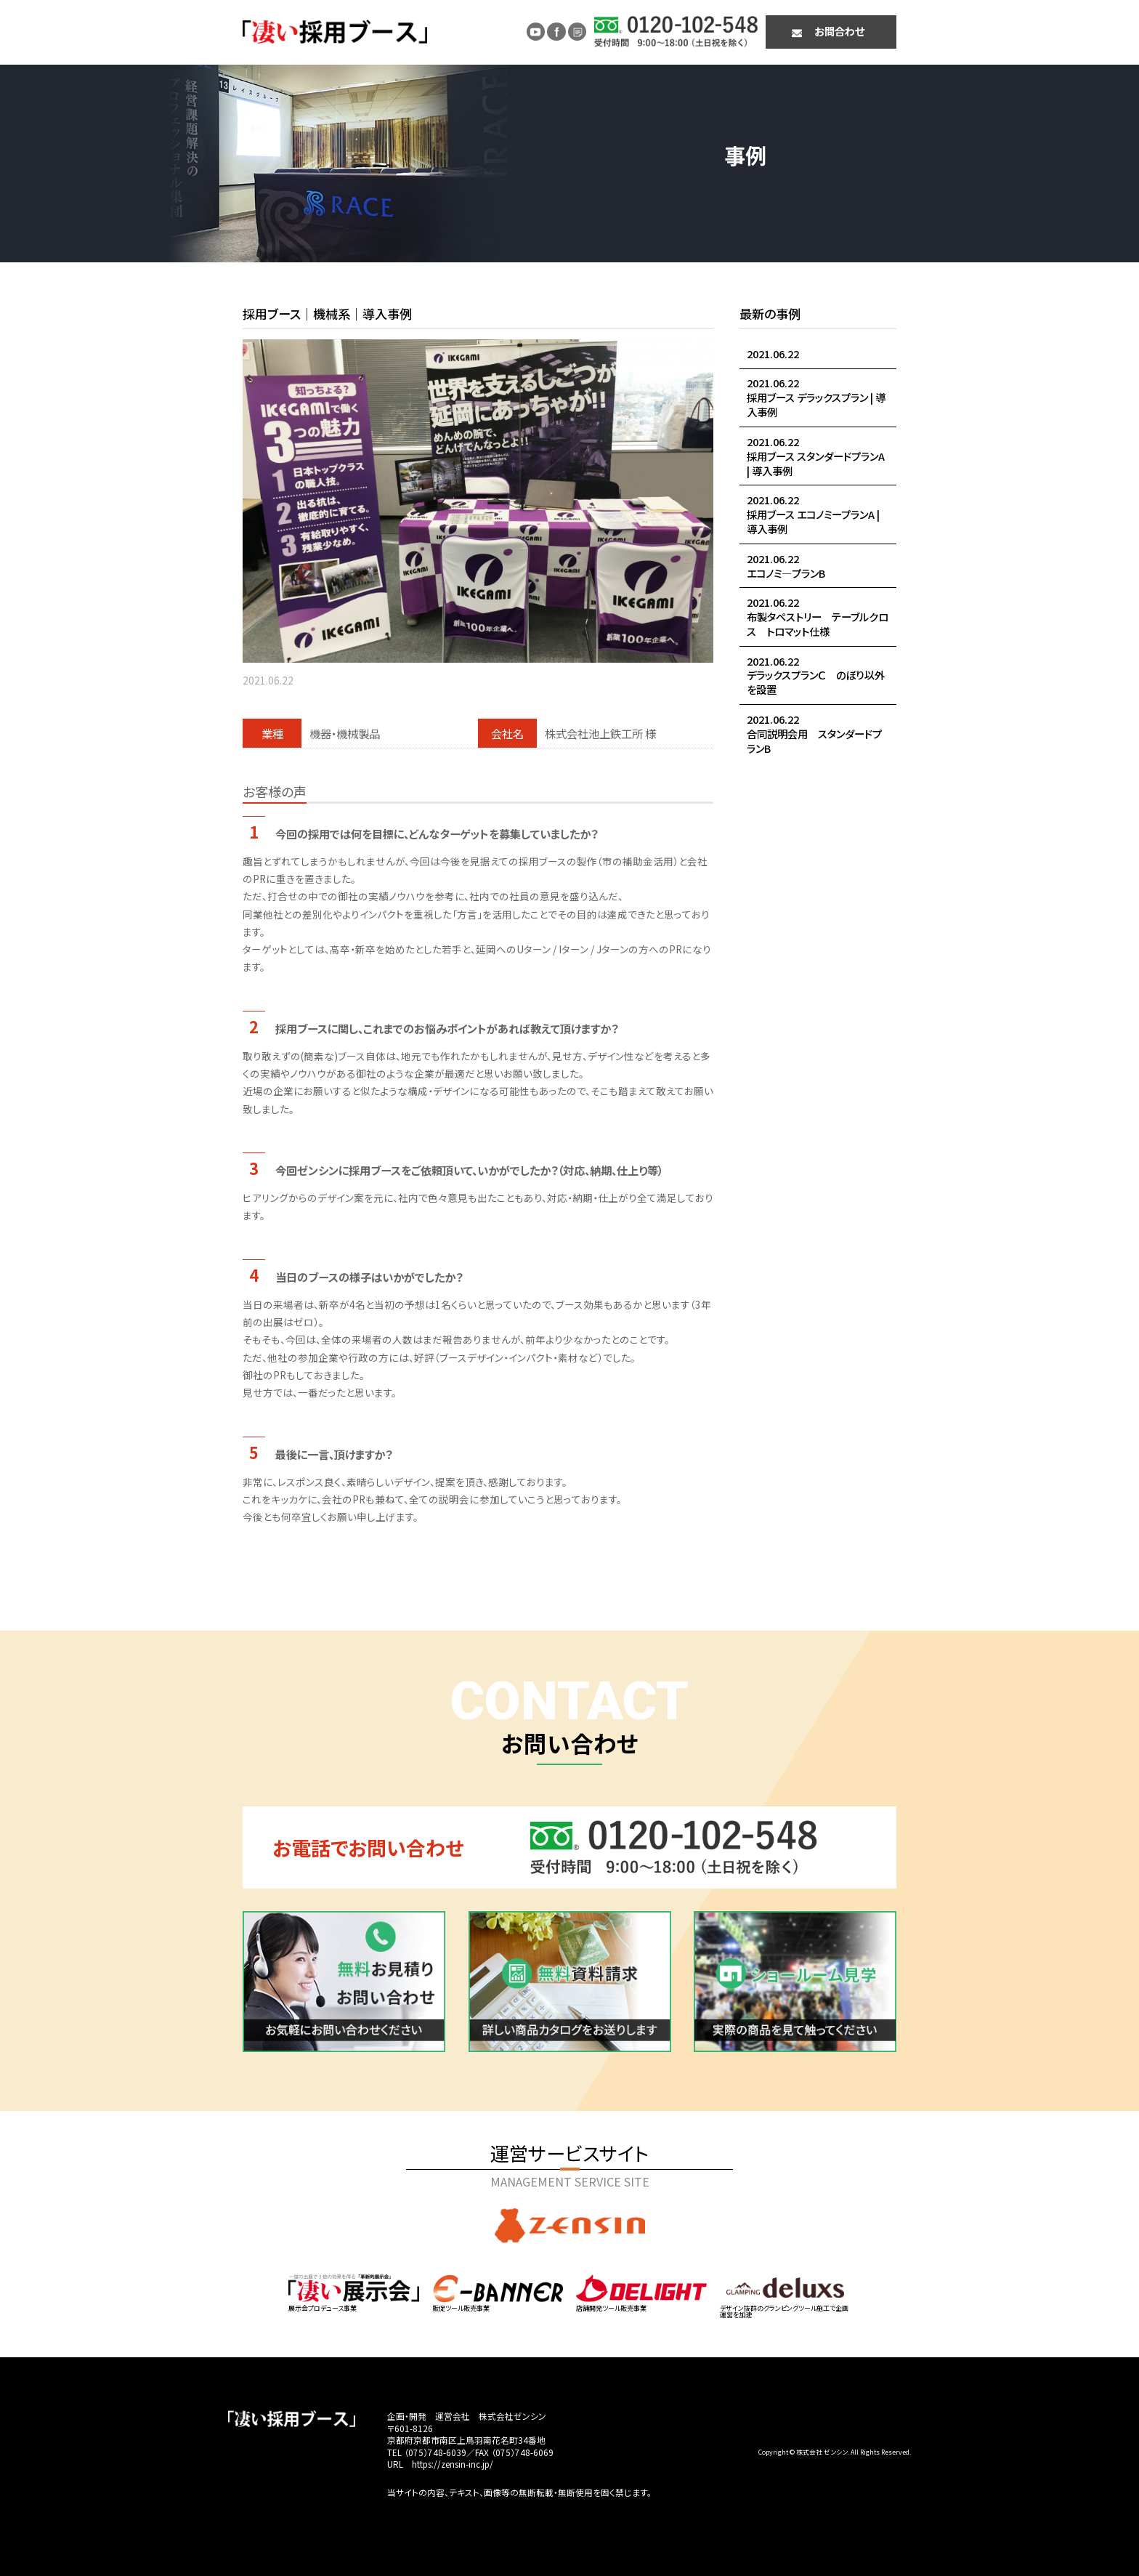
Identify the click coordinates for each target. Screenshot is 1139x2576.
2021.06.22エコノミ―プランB (786, 566)
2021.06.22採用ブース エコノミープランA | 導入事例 (813, 514)
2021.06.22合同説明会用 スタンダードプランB (814, 733)
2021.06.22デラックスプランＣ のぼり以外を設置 (816, 675)
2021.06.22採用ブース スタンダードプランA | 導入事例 (816, 456)
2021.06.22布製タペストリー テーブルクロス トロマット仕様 (817, 616)
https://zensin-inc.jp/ (452, 2464)
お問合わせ (839, 31)
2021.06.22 (773, 353)
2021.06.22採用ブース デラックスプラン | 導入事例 (816, 397)
